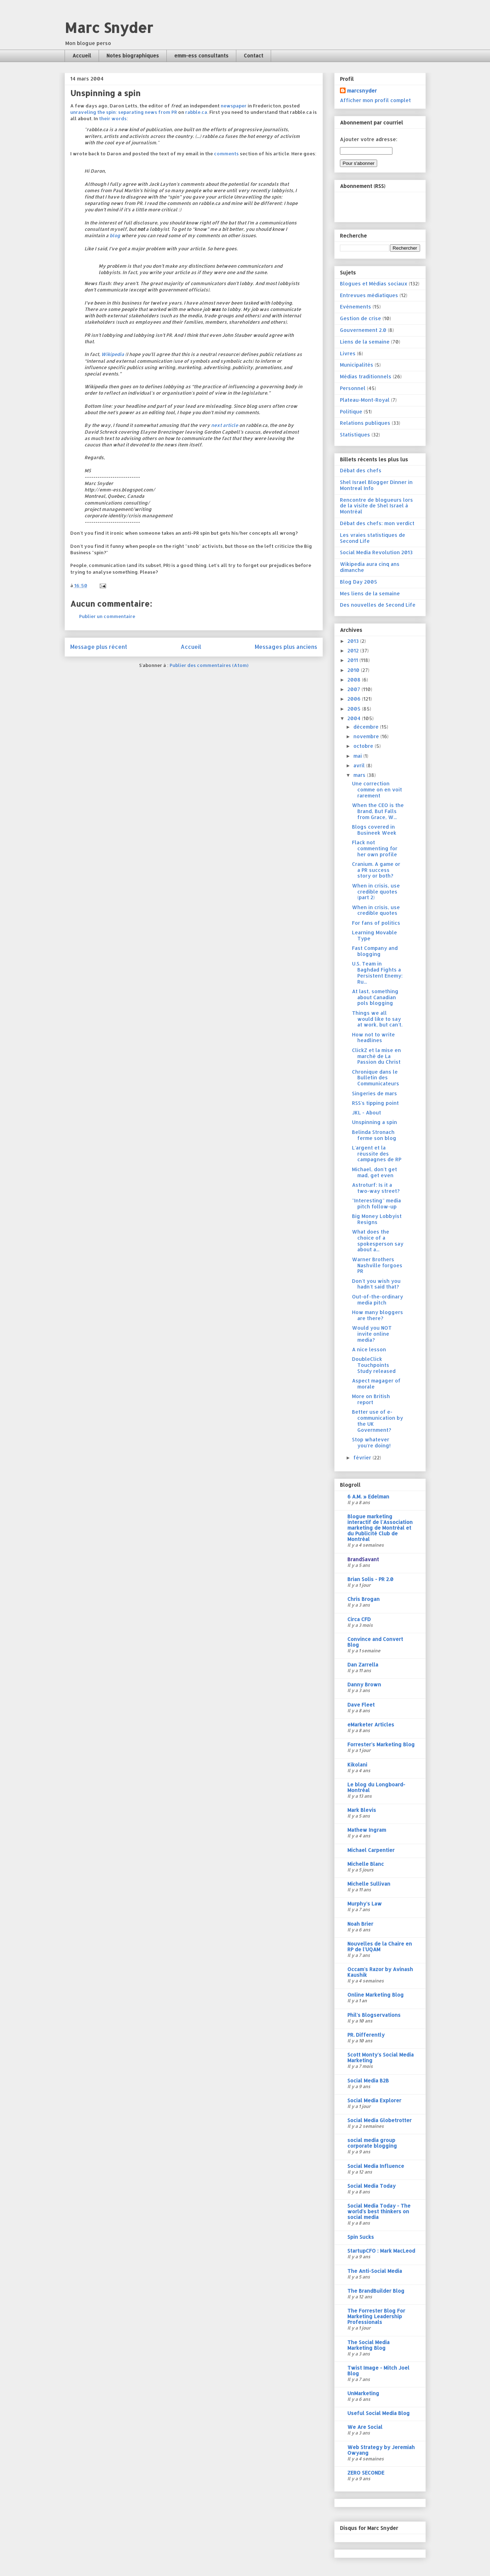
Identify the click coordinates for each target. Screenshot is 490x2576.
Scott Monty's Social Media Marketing (380, 2057)
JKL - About (366, 1112)
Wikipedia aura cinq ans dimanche (370, 567)
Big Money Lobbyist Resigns (377, 1219)
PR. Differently (366, 2035)
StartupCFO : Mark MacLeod (381, 2251)
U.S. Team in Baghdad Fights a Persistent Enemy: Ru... (377, 972)
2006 (354, 699)
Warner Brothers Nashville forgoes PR (377, 1265)
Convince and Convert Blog (375, 1642)
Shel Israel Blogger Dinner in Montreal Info (376, 485)
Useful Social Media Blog (378, 2413)
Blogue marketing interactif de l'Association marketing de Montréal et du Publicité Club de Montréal (380, 1527)
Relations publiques (365, 423)
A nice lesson (369, 1349)
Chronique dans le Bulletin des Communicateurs (375, 1078)
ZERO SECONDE (365, 2473)
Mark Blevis (361, 1810)
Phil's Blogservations (374, 2015)
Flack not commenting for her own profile (374, 848)
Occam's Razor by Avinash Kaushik (380, 1972)
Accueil (81, 55)
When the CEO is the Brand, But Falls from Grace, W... (378, 811)
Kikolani (357, 1765)
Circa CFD (359, 1619)
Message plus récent (98, 646)
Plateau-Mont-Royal (365, 400)
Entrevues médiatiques (369, 295)
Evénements (355, 307)
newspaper (234, 106)
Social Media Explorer (374, 2100)
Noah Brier (360, 1924)
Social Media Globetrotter (379, 2120)
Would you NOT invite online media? (372, 1334)
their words (113, 118)
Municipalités (356, 365)
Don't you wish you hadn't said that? (376, 1284)
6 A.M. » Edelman (368, 1496)
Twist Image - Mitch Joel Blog (378, 2370)
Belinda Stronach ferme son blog (374, 1135)
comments (226, 153)
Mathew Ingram (366, 1830)
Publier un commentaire (107, 616)
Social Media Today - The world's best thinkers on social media (379, 2211)
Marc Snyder (109, 27)
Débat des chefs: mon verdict (377, 523)
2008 (354, 680)
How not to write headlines (373, 1037)
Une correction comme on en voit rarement (377, 789)
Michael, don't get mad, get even (374, 1172)
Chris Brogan (363, 1599)
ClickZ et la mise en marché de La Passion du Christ (376, 1056)
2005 (354, 709)
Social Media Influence (375, 2166)
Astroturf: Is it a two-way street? (376, 1188)
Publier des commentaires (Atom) (209, 665)
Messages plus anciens (286, 646)
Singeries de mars (374, 1093)
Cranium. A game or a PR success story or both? (376, 870)
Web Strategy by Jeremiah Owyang (381, 2450)
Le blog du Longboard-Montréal (376, 1787)
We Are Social (364, 2427)
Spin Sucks (360, 2237)
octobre (364, 746)
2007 (354, 689)
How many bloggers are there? (377, 1315)
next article (224, 425)
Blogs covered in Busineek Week (374, 830)
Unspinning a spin (374, 1122)
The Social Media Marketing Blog (368, 2345)
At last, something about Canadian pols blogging (375, 997)
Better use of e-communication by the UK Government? (377, 1420)
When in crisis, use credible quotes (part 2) (376, 892)
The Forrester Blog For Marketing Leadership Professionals (376, 2316)
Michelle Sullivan (368, 1884)
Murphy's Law (364, 1904)
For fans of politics (376, 923)
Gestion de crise (360, 318)
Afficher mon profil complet (375, 100)
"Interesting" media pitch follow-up (376, 1203)
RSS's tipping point (375, 1103)
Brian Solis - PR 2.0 (370, 1579)
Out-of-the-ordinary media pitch (377, 1299)
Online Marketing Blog (375, 1995)
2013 (353, 641)
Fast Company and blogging (375, 951)
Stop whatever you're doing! (371, 1442)
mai (358, 756)
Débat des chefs (360, 470)
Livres (348, 353)
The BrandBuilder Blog (375, 2291)
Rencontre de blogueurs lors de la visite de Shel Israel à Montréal (376, 506)
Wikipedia (112, 354)
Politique (351, 411)
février (363, 1457)
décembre (366, 727)
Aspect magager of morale (376, 1384)
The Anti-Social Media (374, 2271)
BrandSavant (363, 1559)
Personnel (352, 388)
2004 (354, 718)
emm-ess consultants (201, 55)
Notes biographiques (132, 55)
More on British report (371, 1399)
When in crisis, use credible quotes (376, 910)
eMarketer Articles (370, 1724)
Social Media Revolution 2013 (376, 552)
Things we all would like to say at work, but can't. (377, 1019)
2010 (354, 670)
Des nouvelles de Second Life (377, 605)
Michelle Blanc (365, 1864)
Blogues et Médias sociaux (373, 283)
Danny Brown (364, 1684)
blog (115, 235)
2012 (353, 650)
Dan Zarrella (362, 1665)
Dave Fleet (361, 1705)
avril (359, 765)
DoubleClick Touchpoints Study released (374, 1365)
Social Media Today (371, 2186)
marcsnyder (362, 91)
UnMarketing (363, 2393)
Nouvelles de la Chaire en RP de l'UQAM (379, 1946)
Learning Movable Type (374, 935)
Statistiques (355, 435)
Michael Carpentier (371, 1850)
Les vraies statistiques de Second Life (372, 538)
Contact (253, 55)
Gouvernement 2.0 (363, 330)
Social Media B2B (368, 2080)
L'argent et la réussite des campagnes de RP (376, 1154)
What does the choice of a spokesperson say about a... (377, 1240)
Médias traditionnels (365, 376)
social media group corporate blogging (372, 2143)
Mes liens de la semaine (370, 593)
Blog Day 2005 (358, 582)
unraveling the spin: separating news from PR (123, 112)
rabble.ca (196, 112)
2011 (353, 660)
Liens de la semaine (365, 342)
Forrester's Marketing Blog (381, 1744)
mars (360, 775)
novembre (366, 736)
